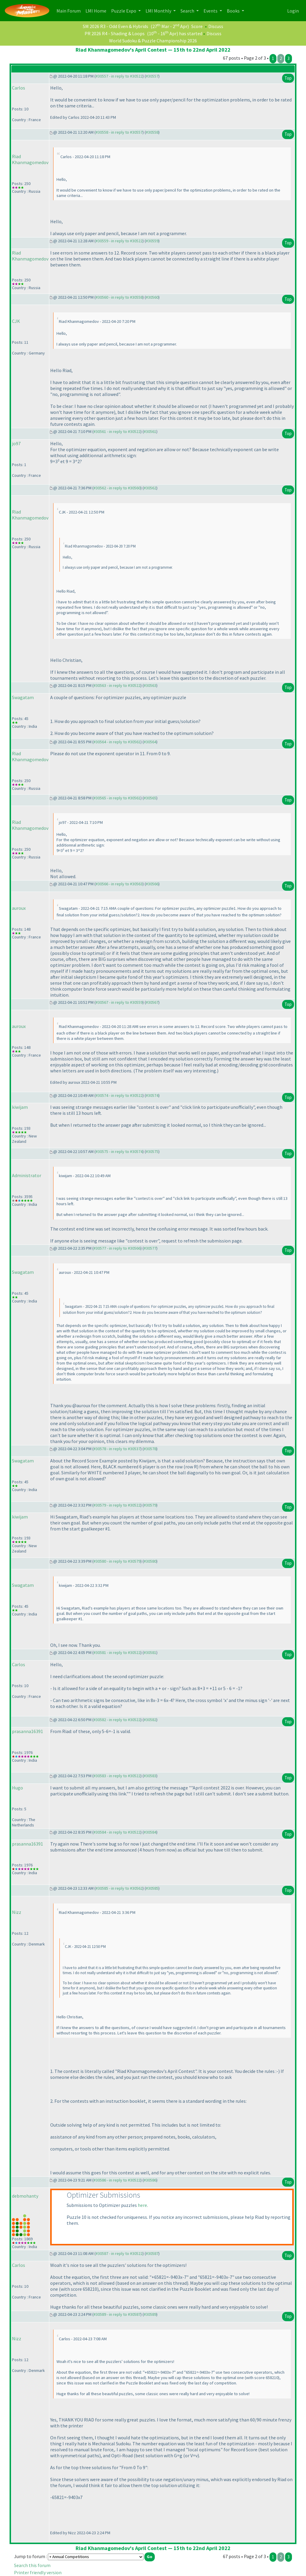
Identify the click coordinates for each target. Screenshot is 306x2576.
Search (187, 11)
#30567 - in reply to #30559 (119, 1002)
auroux (19, 908)
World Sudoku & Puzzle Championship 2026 (153, 41)
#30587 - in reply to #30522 (119, 2253)
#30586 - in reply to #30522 (117, 2180)
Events (211, 11)
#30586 (150, 2180)
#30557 (152, 76)
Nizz (16, 1912)
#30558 (152, 132)
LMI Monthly (159, 11)
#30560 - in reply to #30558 (119, 297)
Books (234, 11)
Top (288, 78)
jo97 (16, 443)
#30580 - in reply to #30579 (117, 1561)
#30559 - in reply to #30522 (119, 240)
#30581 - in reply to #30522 (117, 1652)
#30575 (152, 1151)
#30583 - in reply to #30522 (117, 1775)
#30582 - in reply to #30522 (117, 1719)
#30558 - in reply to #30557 (119, 132)
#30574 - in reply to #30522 (119, 1095)
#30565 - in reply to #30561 (117, 798)
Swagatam (23, 697)
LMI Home (97, 10)
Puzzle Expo (124, 11)
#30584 (150, 1832)
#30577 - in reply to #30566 (117, 1248)
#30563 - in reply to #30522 (117, 685)
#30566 (152, 884)
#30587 (152, 2253)
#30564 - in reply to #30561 (117, 741)
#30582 (150, 1719)
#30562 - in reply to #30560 (117, 488)
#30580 (150, 1561)
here (142, 2205)
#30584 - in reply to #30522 (117, 1832)
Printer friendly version (38, 2572)
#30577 (150, 1248)
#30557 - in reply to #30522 (119, 76)
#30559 (152, 240)
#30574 (152, 1095)
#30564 (150, 741)
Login (293, 11)
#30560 (152, 297)
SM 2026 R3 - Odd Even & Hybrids (115, 26)
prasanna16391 (27, 1731)
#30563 (150, 685)
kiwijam (20, 1107)
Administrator (26, 1175)
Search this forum (32, 2565)
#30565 (150, 798)
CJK (16, 321)
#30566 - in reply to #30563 (119, 884)
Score (197, 26)
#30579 (150, 1505)
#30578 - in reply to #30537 (117, 1448)
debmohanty (25, 2196)
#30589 (150, 2314)
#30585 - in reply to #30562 (119, 1888)
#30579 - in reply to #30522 (117, 1505)
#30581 (150, 1652)
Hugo (17, 1788)
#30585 (152, 1888)
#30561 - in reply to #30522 (117, 431)
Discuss (215, 26)
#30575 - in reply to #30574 (119, 1151)
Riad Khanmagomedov (30, 159)
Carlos (18, 88)
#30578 (150, 1448)
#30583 (150, 1775)
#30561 (150, 431)
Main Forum (69, 10)
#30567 (152, 1002)
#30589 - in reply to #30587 (117, 2314)
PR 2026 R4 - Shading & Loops (115, 33)
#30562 (150, 488)
